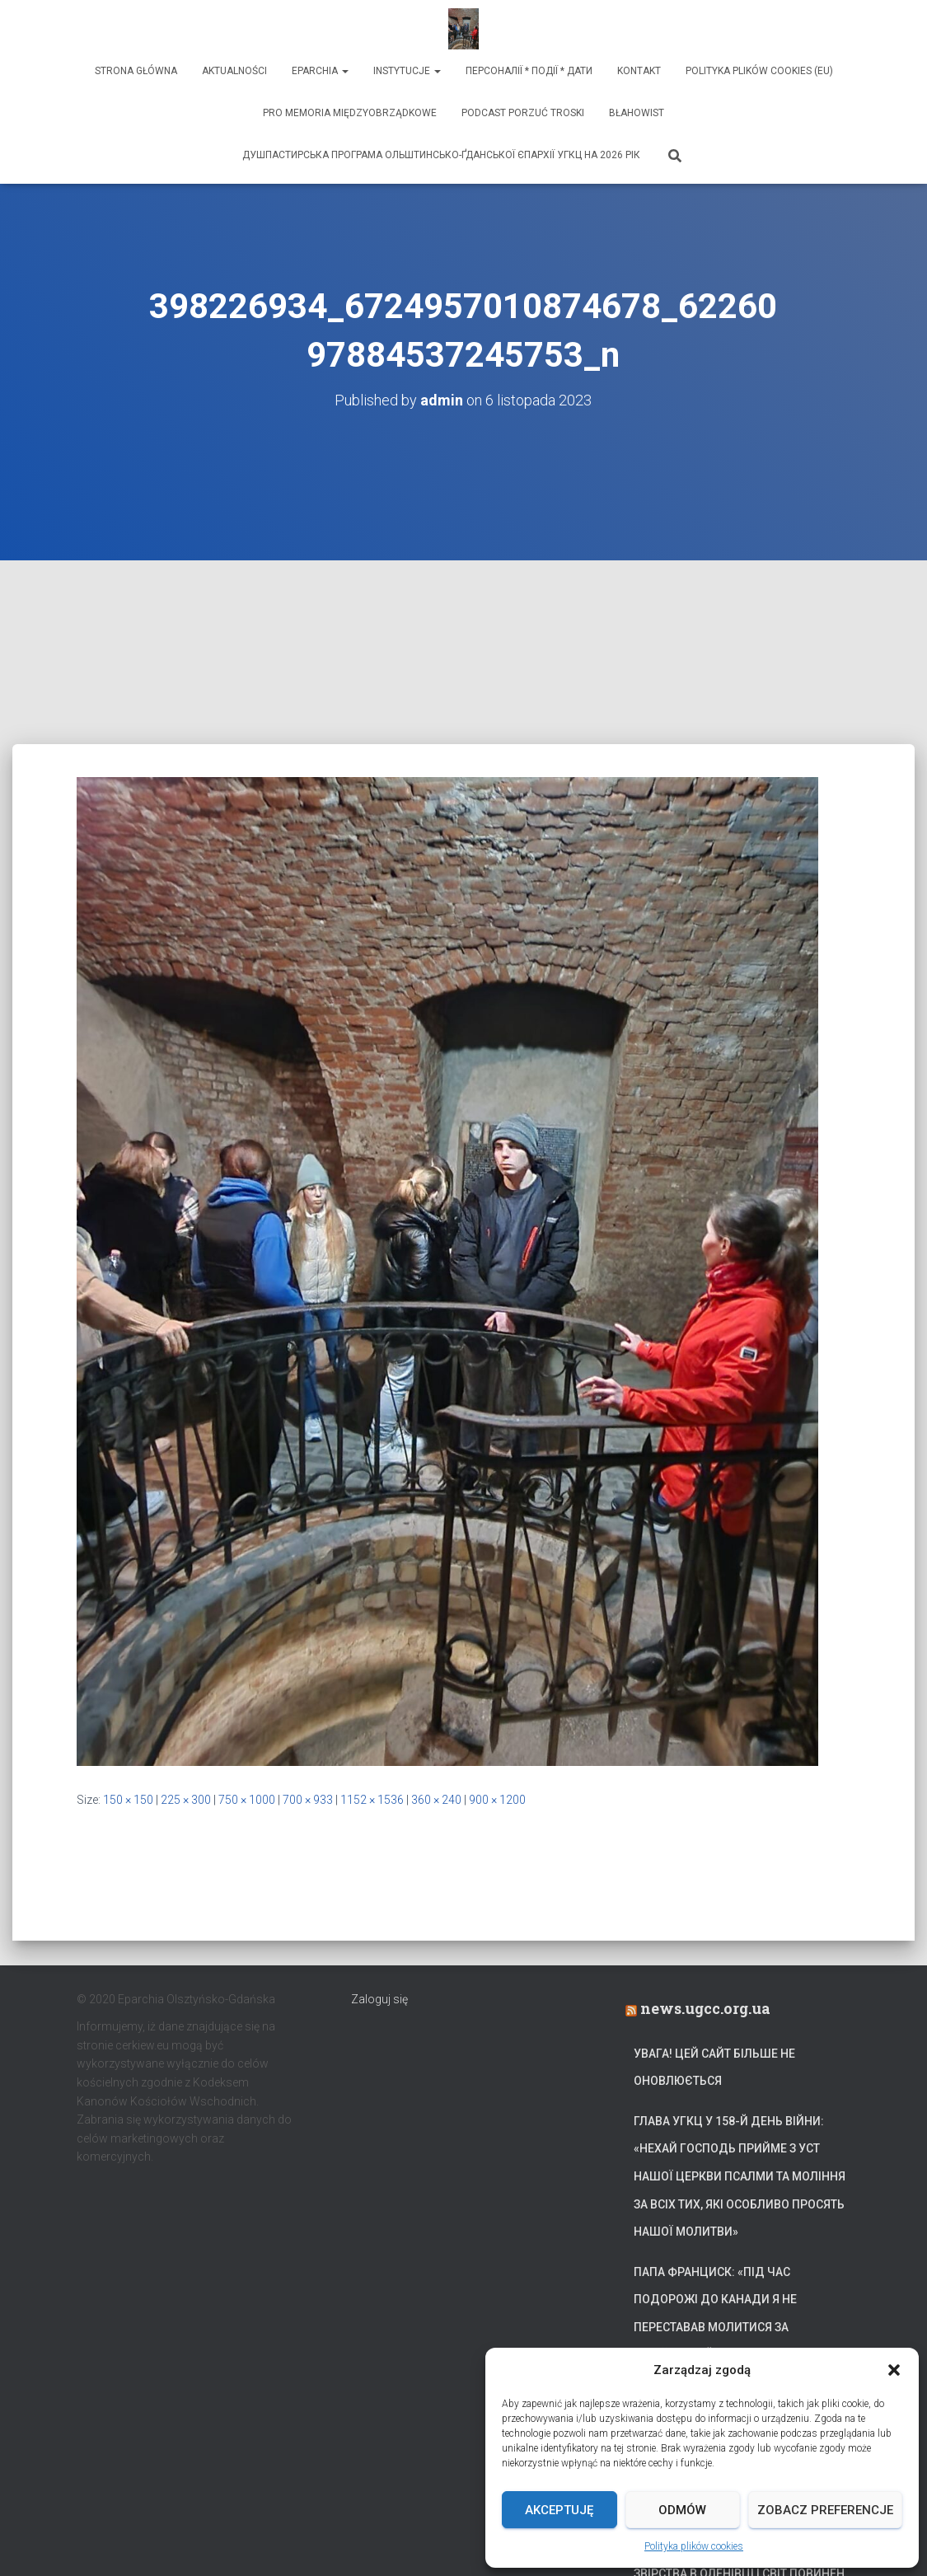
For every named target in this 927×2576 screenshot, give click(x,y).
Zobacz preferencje (825, 2510)
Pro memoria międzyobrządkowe (350, 113)
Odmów (682, 2510)
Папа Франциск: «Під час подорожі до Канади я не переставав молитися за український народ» (715, 2313)
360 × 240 (436, 1799)
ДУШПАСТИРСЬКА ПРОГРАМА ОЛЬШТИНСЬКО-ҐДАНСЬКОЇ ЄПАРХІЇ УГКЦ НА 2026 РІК (441, 155)
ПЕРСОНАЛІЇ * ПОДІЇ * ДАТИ (529, 71)
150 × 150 (128, 1799)
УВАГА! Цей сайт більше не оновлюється (714, 2067)
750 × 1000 (246, 1799)
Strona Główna (136, 71)
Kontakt (639, 71)
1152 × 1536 (372, 1799)
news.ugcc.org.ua (705, 2008)
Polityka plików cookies (693, 2546)
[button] (894, 2370)
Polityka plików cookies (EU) (759, 71)
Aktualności (234, 71)
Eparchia (320, 71)
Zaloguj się (379, 1999)
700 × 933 (308, 1799)
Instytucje (407, 71)
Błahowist (636, 113)
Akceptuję (559, 2510)
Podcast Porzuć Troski (522, 113)
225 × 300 (186, 1799)
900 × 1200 (497, 1799)
